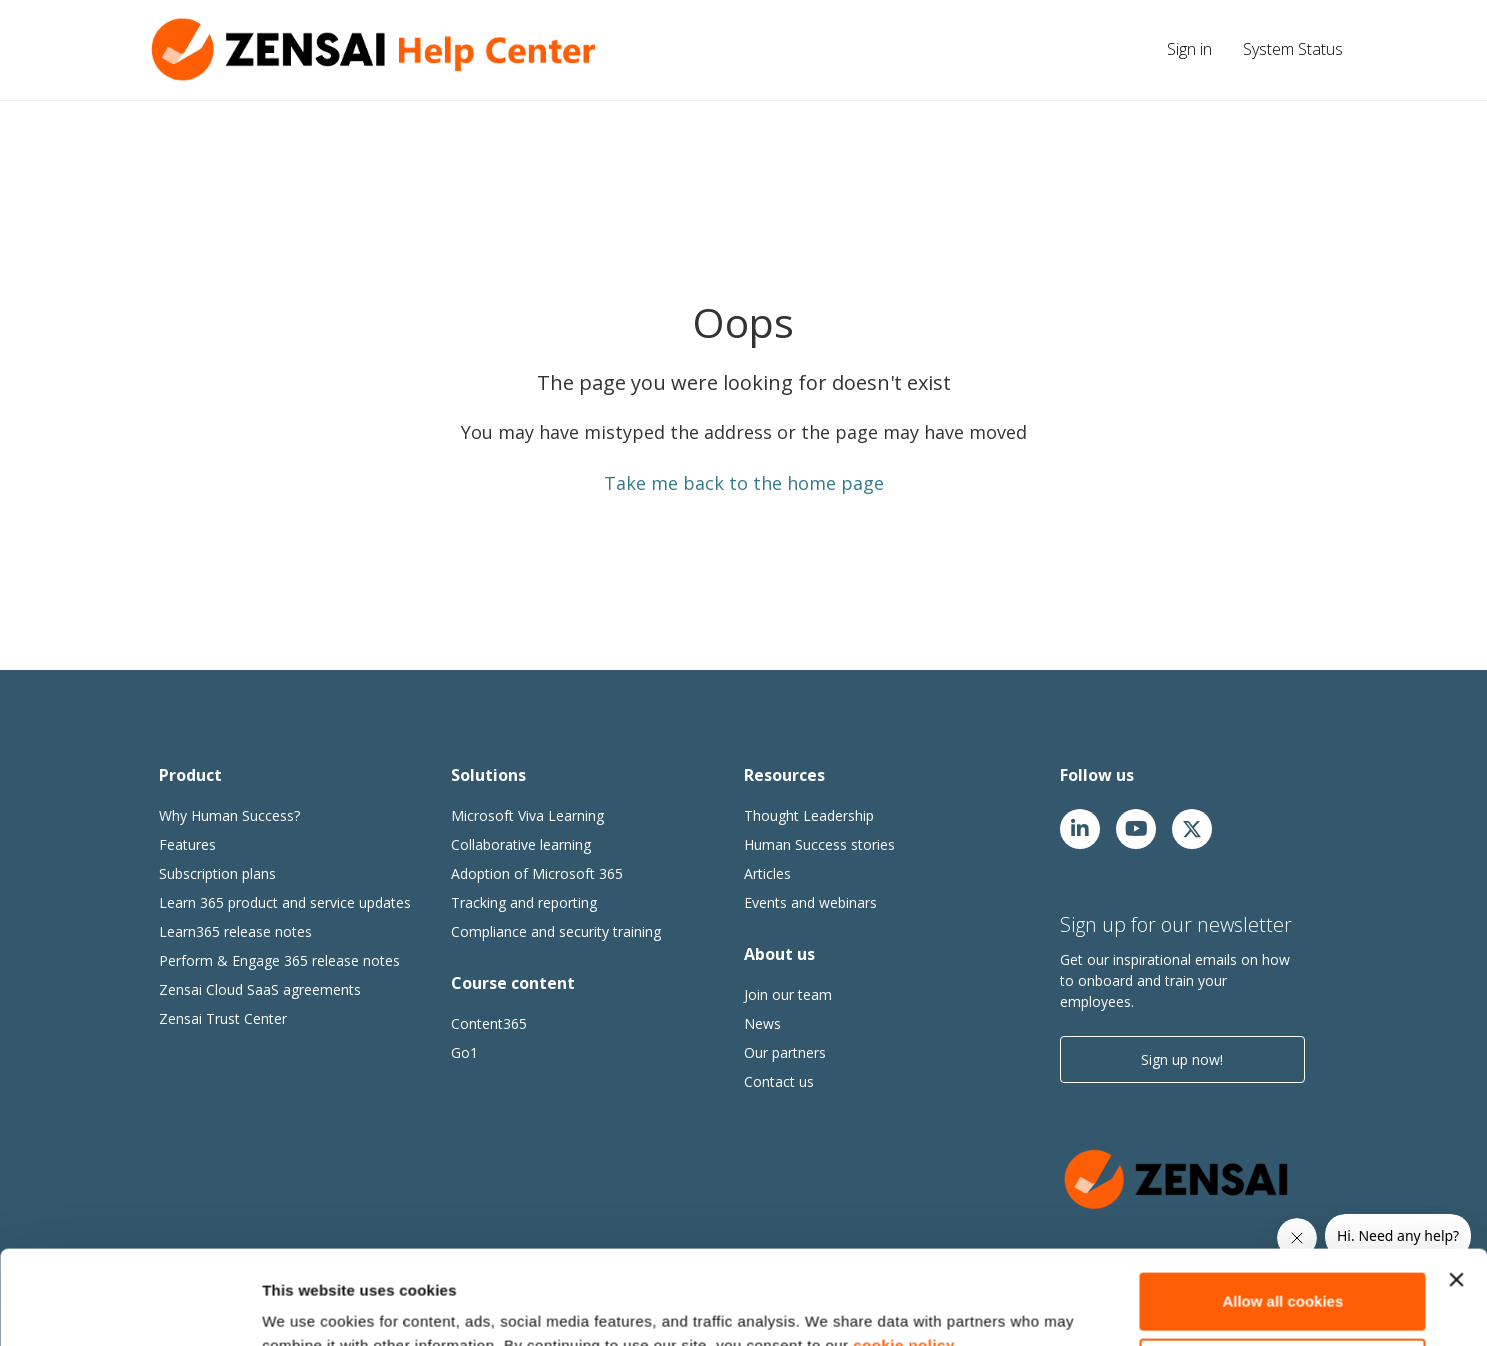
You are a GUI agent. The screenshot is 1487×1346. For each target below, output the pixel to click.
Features (187, 844)
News (762, 1023)
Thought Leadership (809, 815)
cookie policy (904, 1251)
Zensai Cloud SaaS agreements (260, 989)
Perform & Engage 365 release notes (279, 960)
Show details (308, 1306)
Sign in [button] (1189, 49)
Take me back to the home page (744, 483)
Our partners (785, 1052)
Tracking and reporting (524, 902)
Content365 (489, 1023)
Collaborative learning (521, 844)
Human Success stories (819, 844)
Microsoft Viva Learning (527, 815)
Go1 (464, 1052)
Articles (767, 873)
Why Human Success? (229, 815)
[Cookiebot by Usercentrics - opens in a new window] (129, 1307)
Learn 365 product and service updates (285, 902)
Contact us (779, 1081)
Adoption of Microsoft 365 (537, 873)
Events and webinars (810, 902)
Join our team (788, 994)
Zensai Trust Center (223, 1018)
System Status (1293, 49)
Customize (1284, 1272)
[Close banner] (1456, 1186)
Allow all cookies (1282, 1207)
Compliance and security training (556, 931)
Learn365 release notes (235, 931)
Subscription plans (217, 873)
